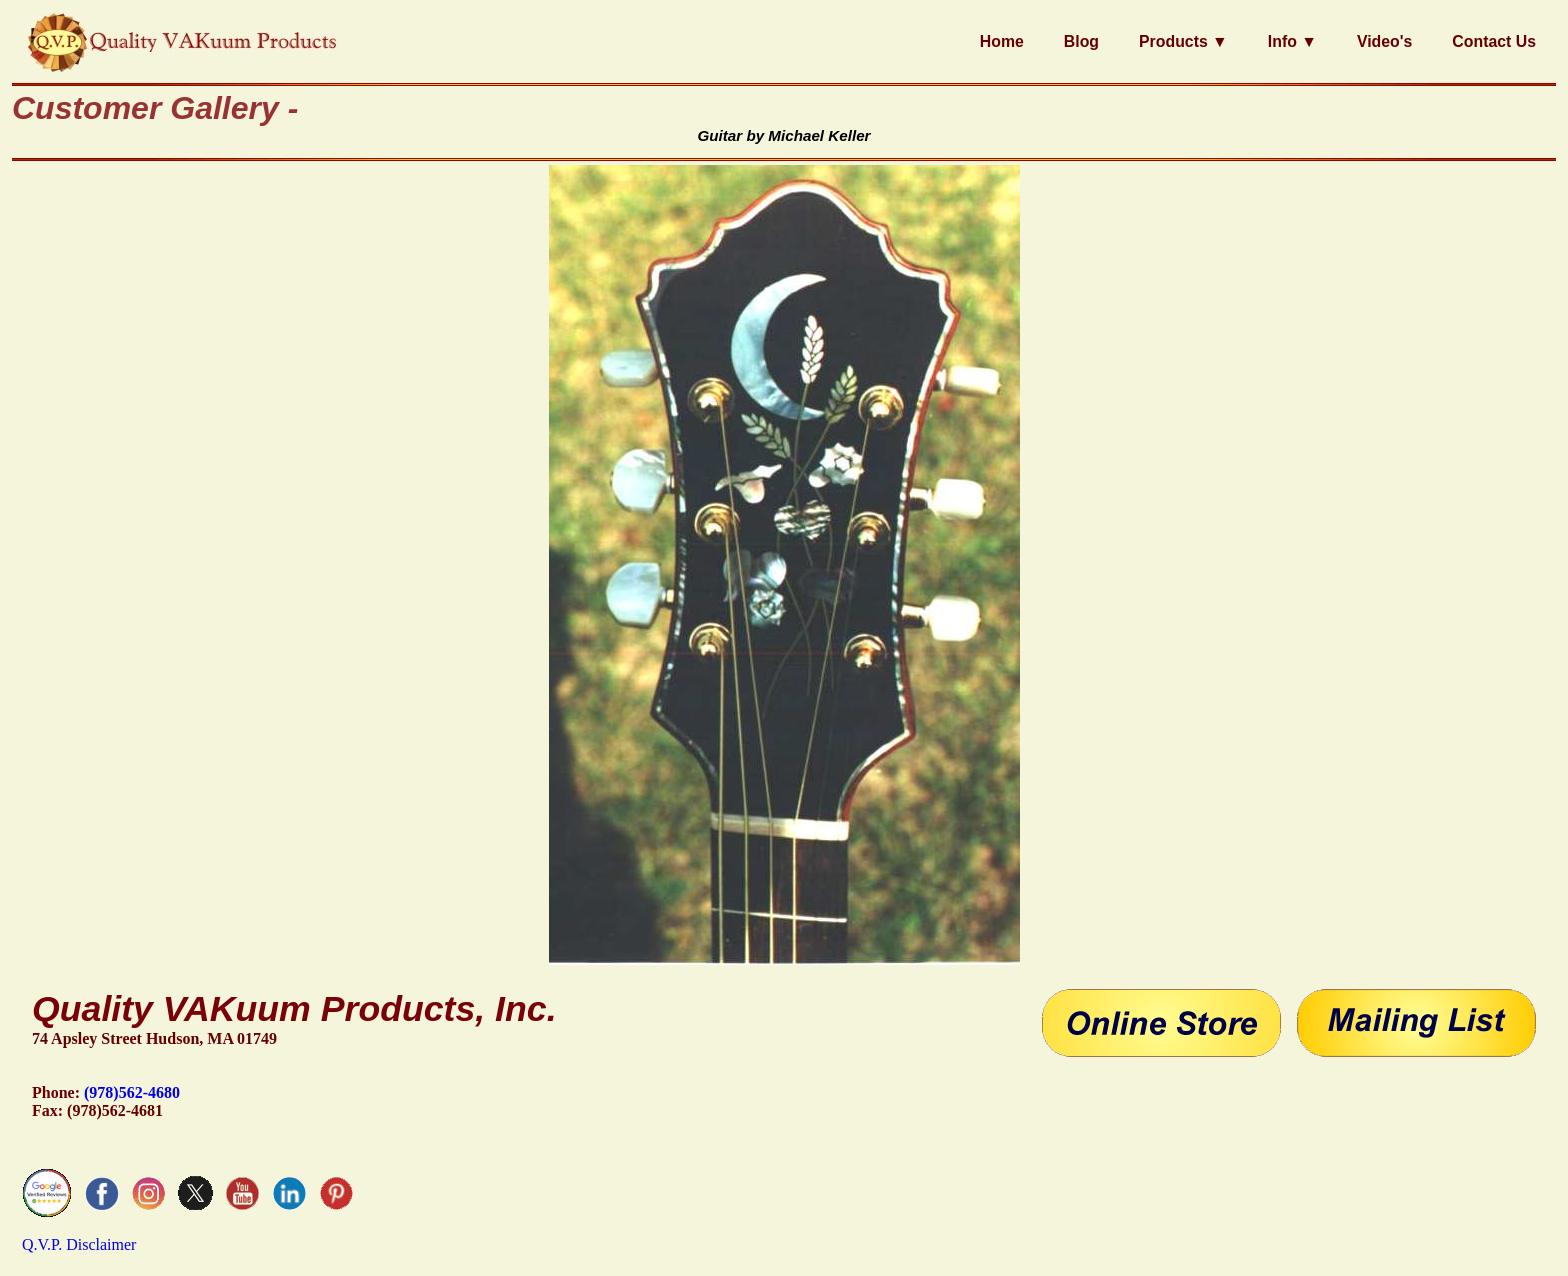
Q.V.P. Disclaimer (79, 1244)
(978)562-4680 (132, 1092)
